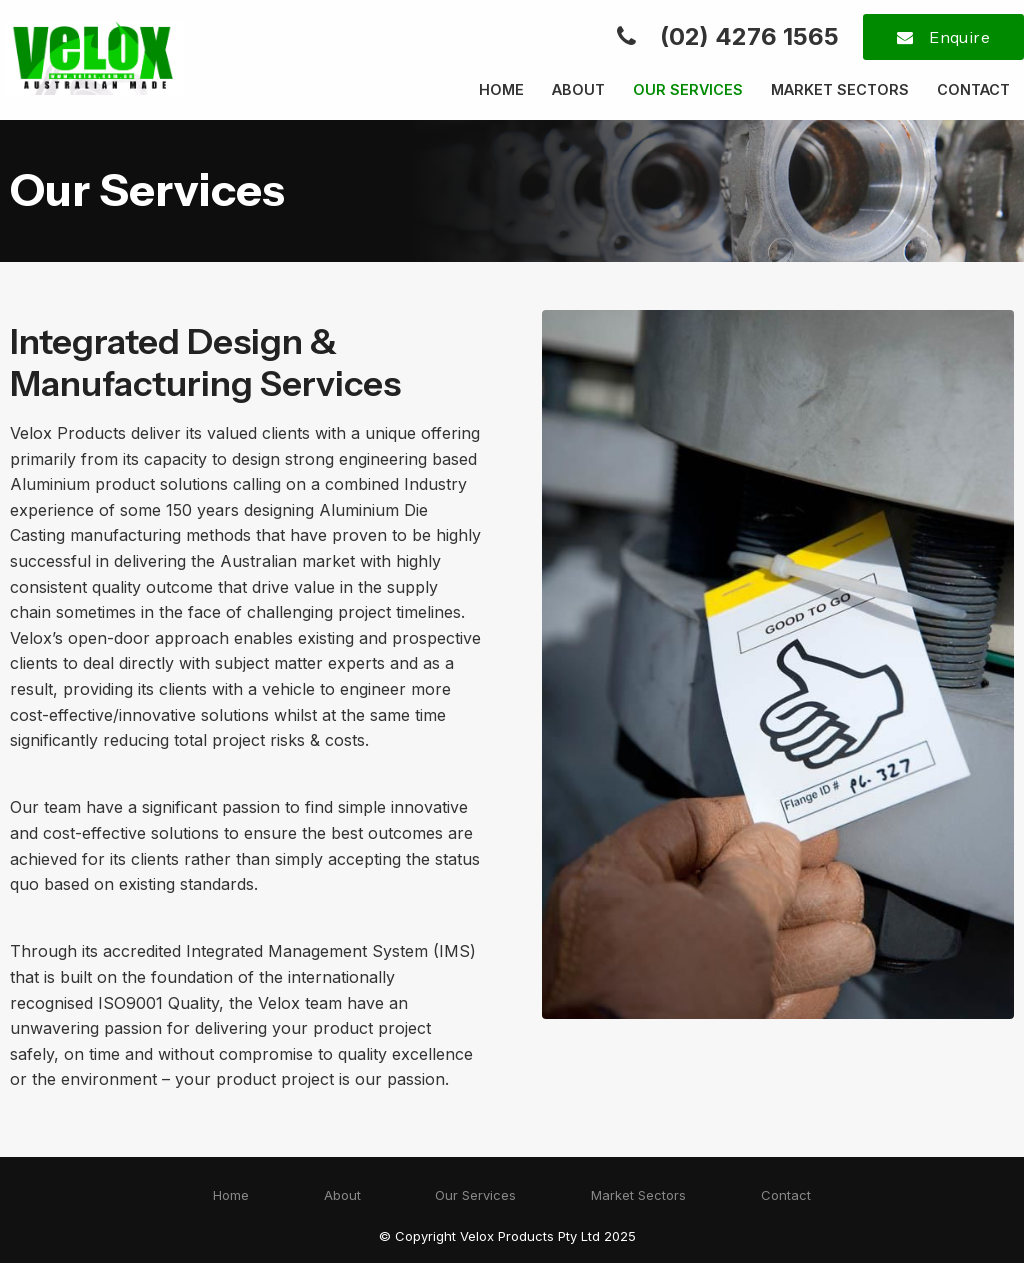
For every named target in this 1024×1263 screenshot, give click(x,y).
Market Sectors (840, 89)
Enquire (959, 37)
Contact (973, 89)
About (578, 89)
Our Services (688, 89)
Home (501, 89)
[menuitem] (231, 1196)
